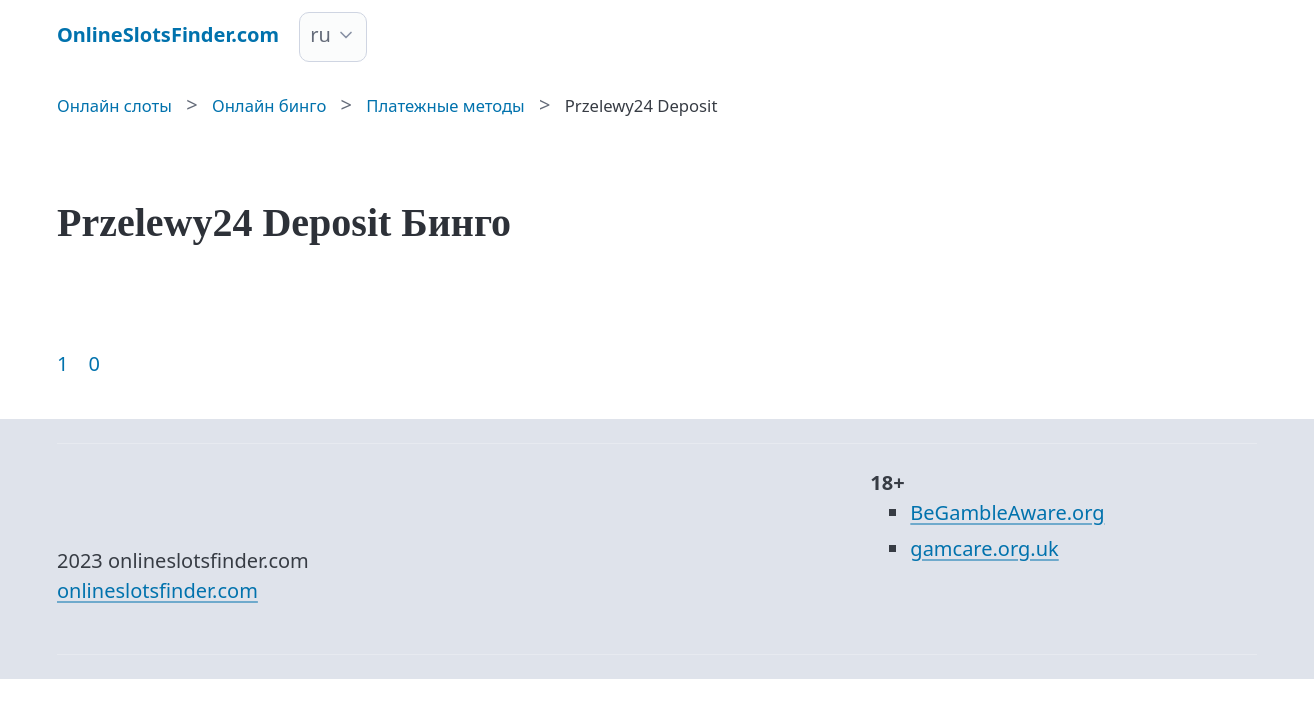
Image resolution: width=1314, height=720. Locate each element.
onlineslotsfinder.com (157, 590)
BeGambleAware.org (1007, 512)
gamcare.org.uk (984, 548)
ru (320, 34)
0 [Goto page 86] (93, 363)
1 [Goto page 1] (62, 363)
